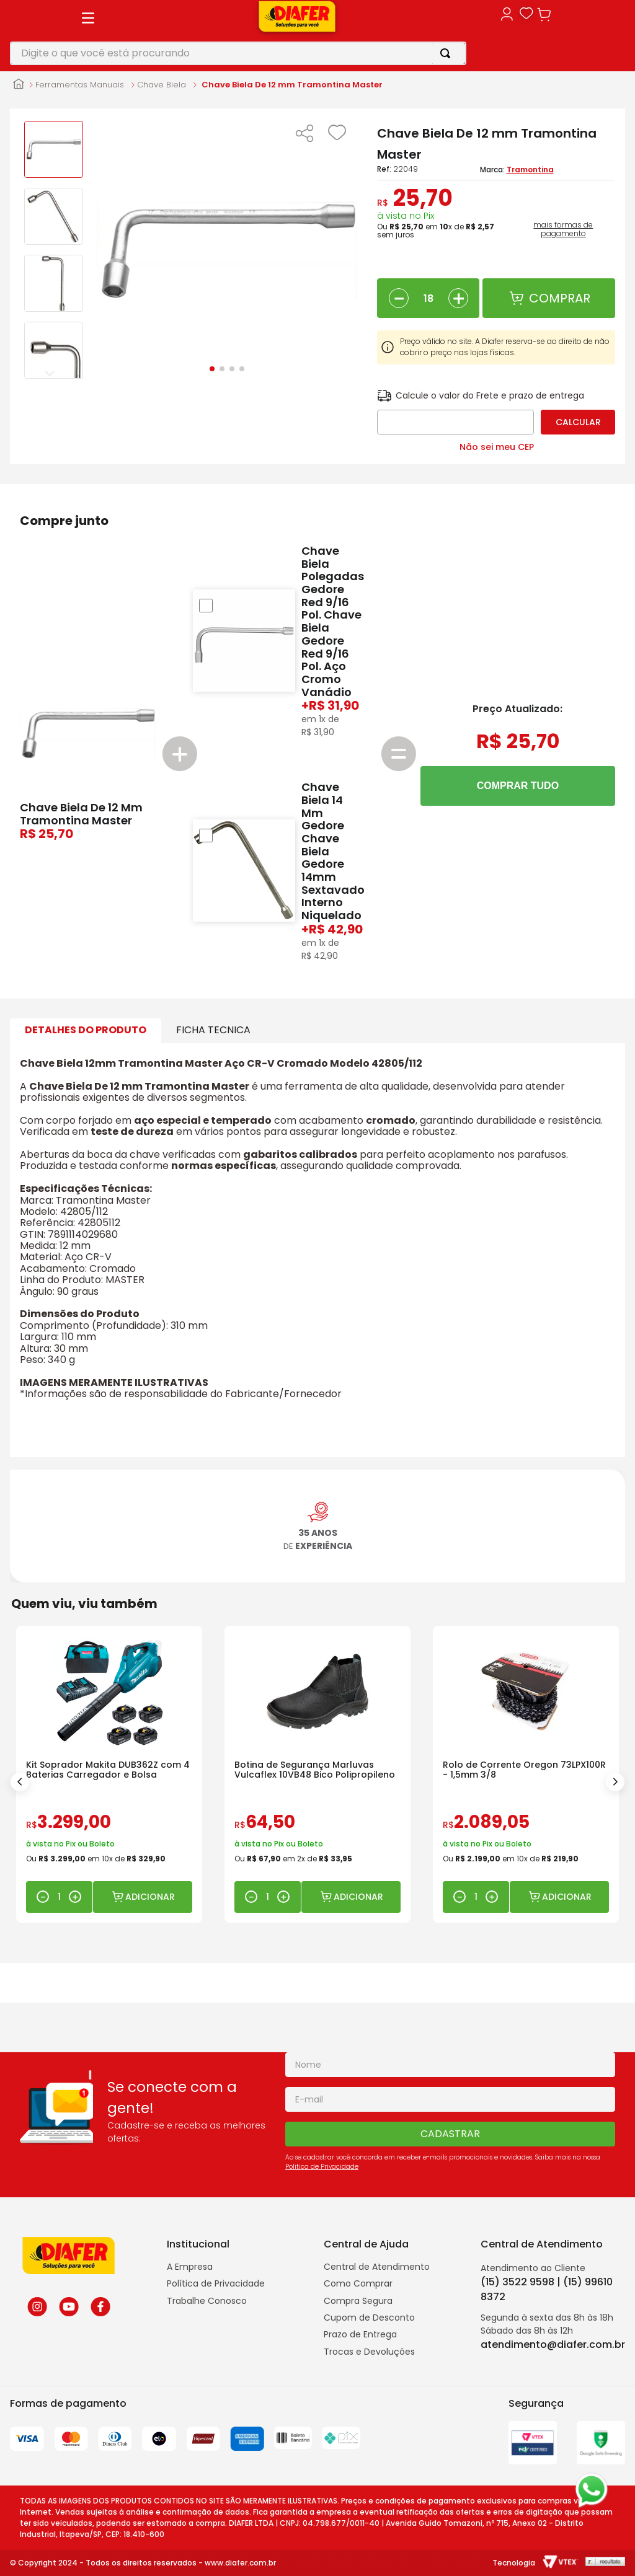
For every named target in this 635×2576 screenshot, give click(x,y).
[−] (399, 298)
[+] (458, 298)
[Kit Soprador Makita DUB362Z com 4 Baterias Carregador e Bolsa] (109, 1774)
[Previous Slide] (20, 1782)
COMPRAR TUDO (518, 785)
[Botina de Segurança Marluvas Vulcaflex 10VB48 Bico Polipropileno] (317, 1774)
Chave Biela (161, 84)
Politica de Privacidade (321, 2166)
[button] (304, 134)
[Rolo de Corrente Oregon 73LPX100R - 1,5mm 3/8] (526, 1774)
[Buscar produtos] (447, 53)
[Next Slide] (615, 1782)
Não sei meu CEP (497, 447)
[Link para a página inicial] (18, 85)
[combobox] (238, 53)
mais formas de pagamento (563, 229)
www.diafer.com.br (240, 2562)
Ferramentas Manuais (79, 84)
